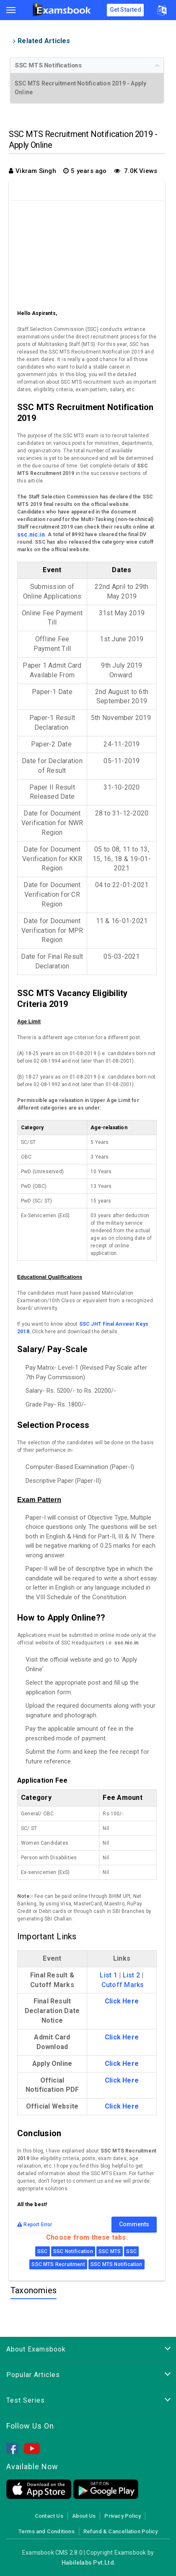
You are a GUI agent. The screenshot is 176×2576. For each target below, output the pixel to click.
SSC (42, 2251)
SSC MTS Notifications (48, 65)
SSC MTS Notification (116, 2264)
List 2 (131, 1975)
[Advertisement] (88, 253)
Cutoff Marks (122, 1985)
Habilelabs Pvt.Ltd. (89, 2562)
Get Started (125, 9)
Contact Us (49, 2516)
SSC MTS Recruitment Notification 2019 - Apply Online (80, 88)
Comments (134, 2224)
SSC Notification (73, 2251)
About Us (84, 2516)
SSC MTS (109, 2251)
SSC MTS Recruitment (58, 2264)
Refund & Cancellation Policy (120, 2531)
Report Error (34, 2225)
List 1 (108, 1975)
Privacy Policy (122, 2516)
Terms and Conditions (46, 2531)
